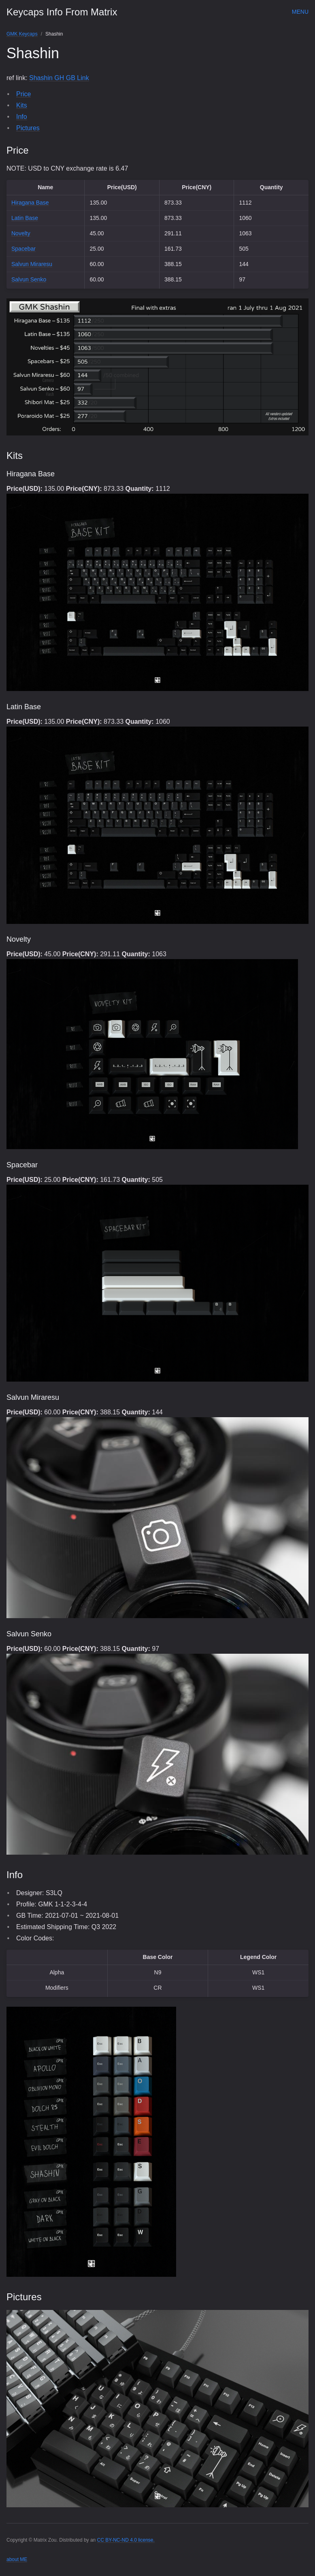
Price (23, 94)
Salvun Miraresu (31, 264)
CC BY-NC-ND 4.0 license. (126, 2540)
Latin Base (24, 218)
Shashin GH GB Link (59, 77)
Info (21, 116)
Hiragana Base (30, 202)
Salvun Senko (28, 279)
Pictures (28, 128)
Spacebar (23, 248)
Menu (300, 11)
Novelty (20, 233)
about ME (16, 2559)
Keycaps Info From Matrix (61, 11)
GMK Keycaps (22, 34)
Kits (21, 105)
